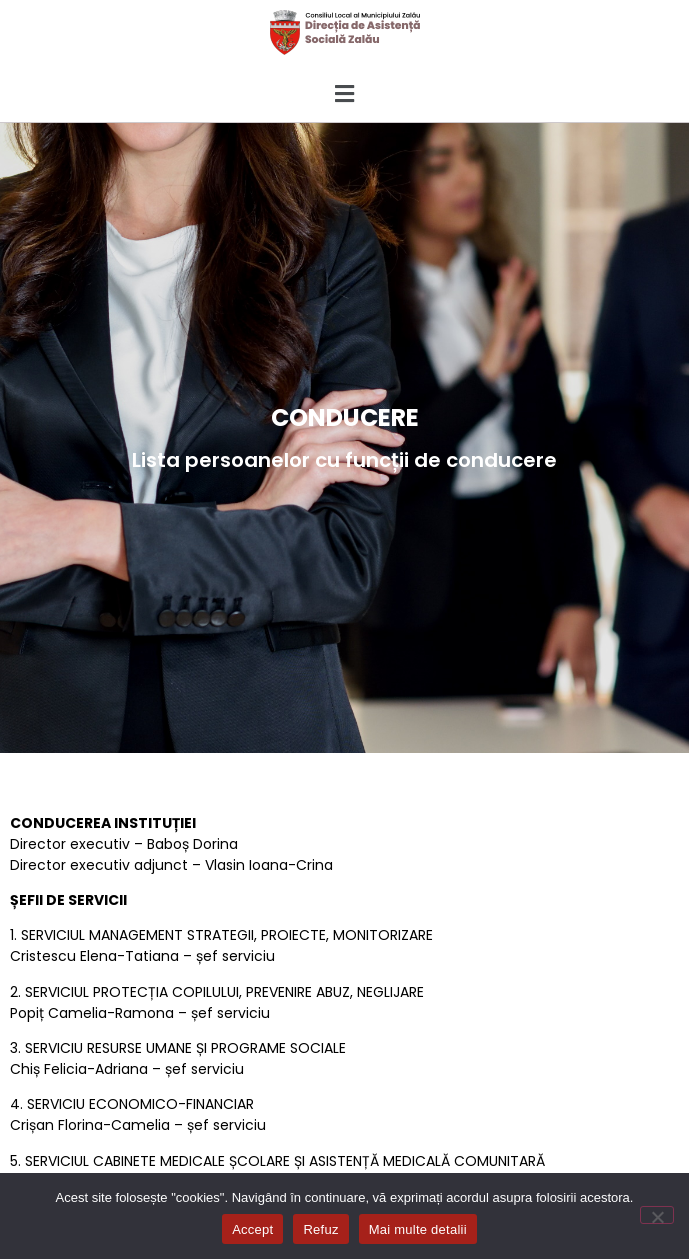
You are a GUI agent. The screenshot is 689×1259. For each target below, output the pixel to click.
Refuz (320, 1229)
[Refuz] (657, 1215)
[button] (344, 93)
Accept (252, 1229)
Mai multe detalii (418, 1229)
